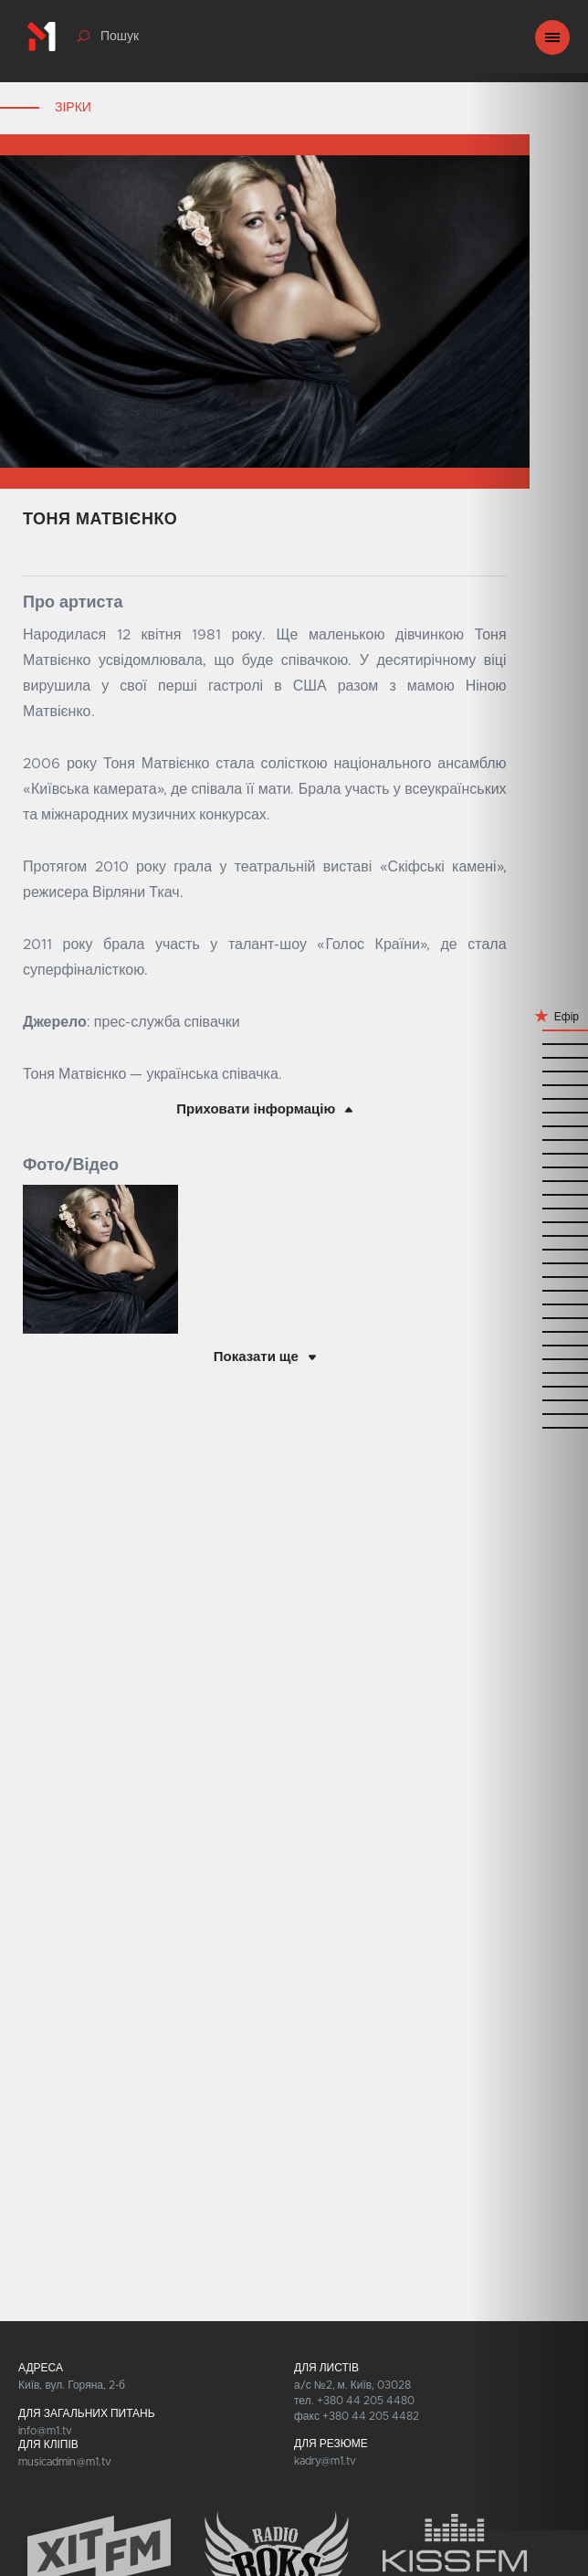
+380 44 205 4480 (366, 2400)
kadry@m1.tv (325, 2460)
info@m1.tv (45, 2430)
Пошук (119, 36)
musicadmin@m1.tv (64, 2461)
